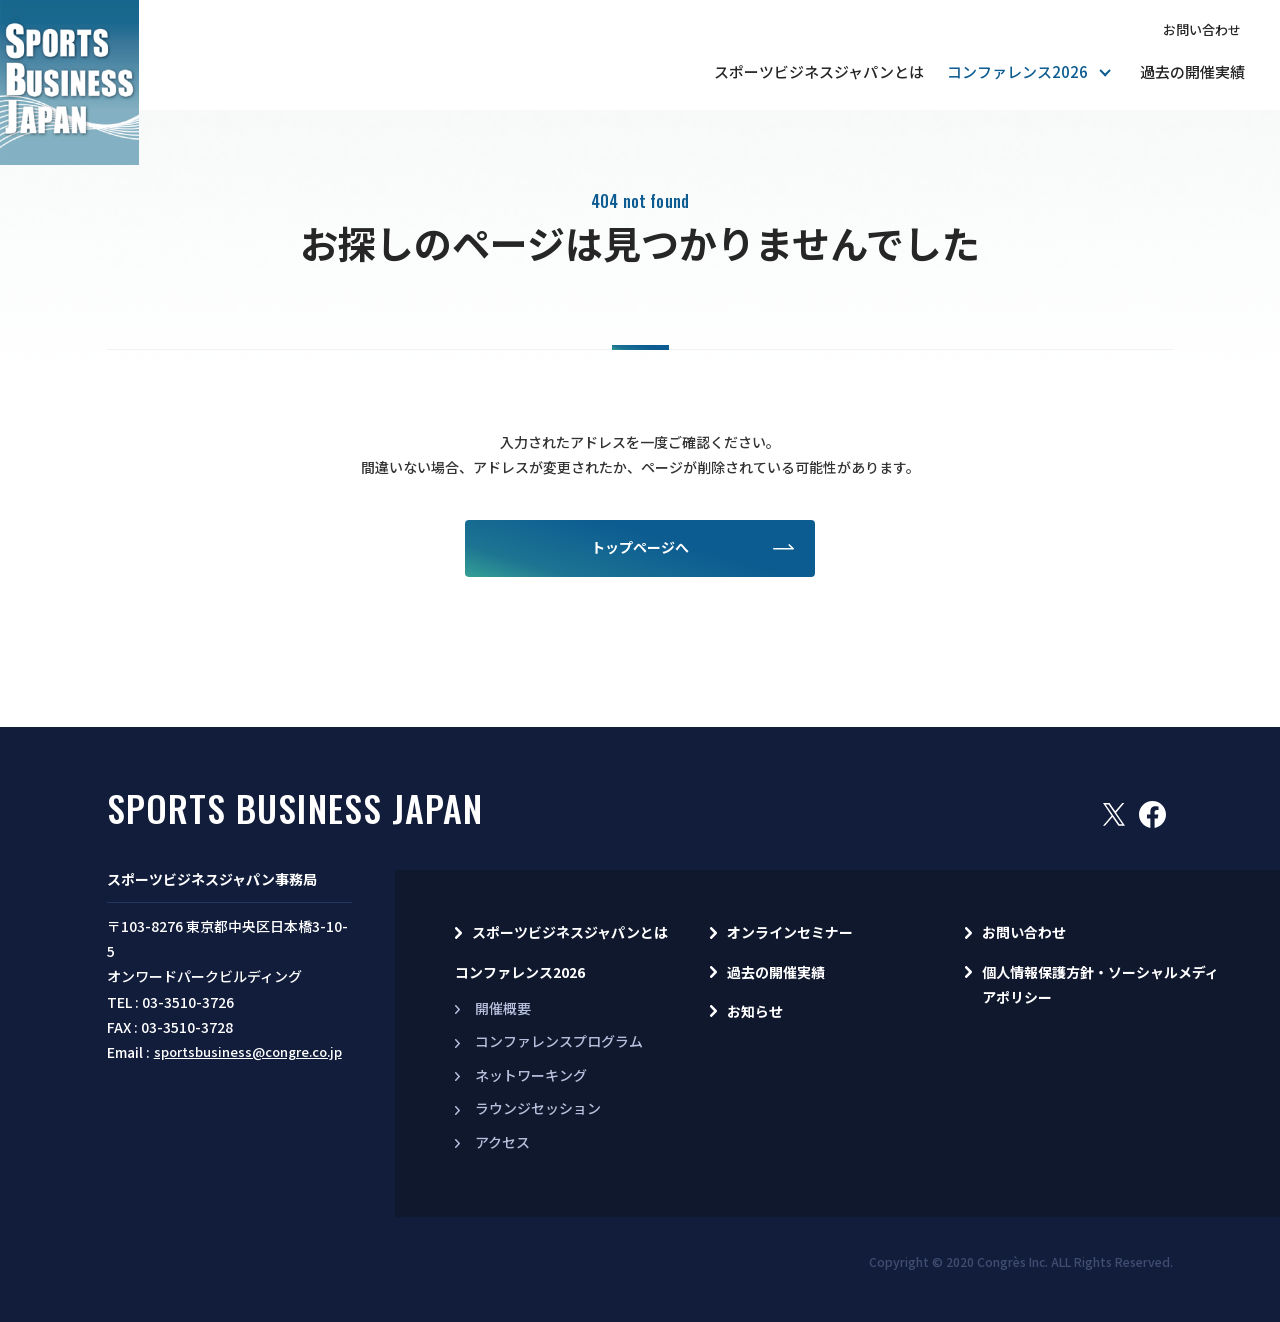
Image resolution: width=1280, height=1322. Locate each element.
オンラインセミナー (790, 932)
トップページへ (640, 547)
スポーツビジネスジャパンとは (819, 71)
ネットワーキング (531, 1075)
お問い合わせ (1202, 29)
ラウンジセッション (538, 1108)
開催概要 (503, 1008)
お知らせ (755, 1011)
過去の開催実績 (1192, 71)
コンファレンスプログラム (559, 1041)
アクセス (502, 1142)
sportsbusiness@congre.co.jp (248, 1051)
